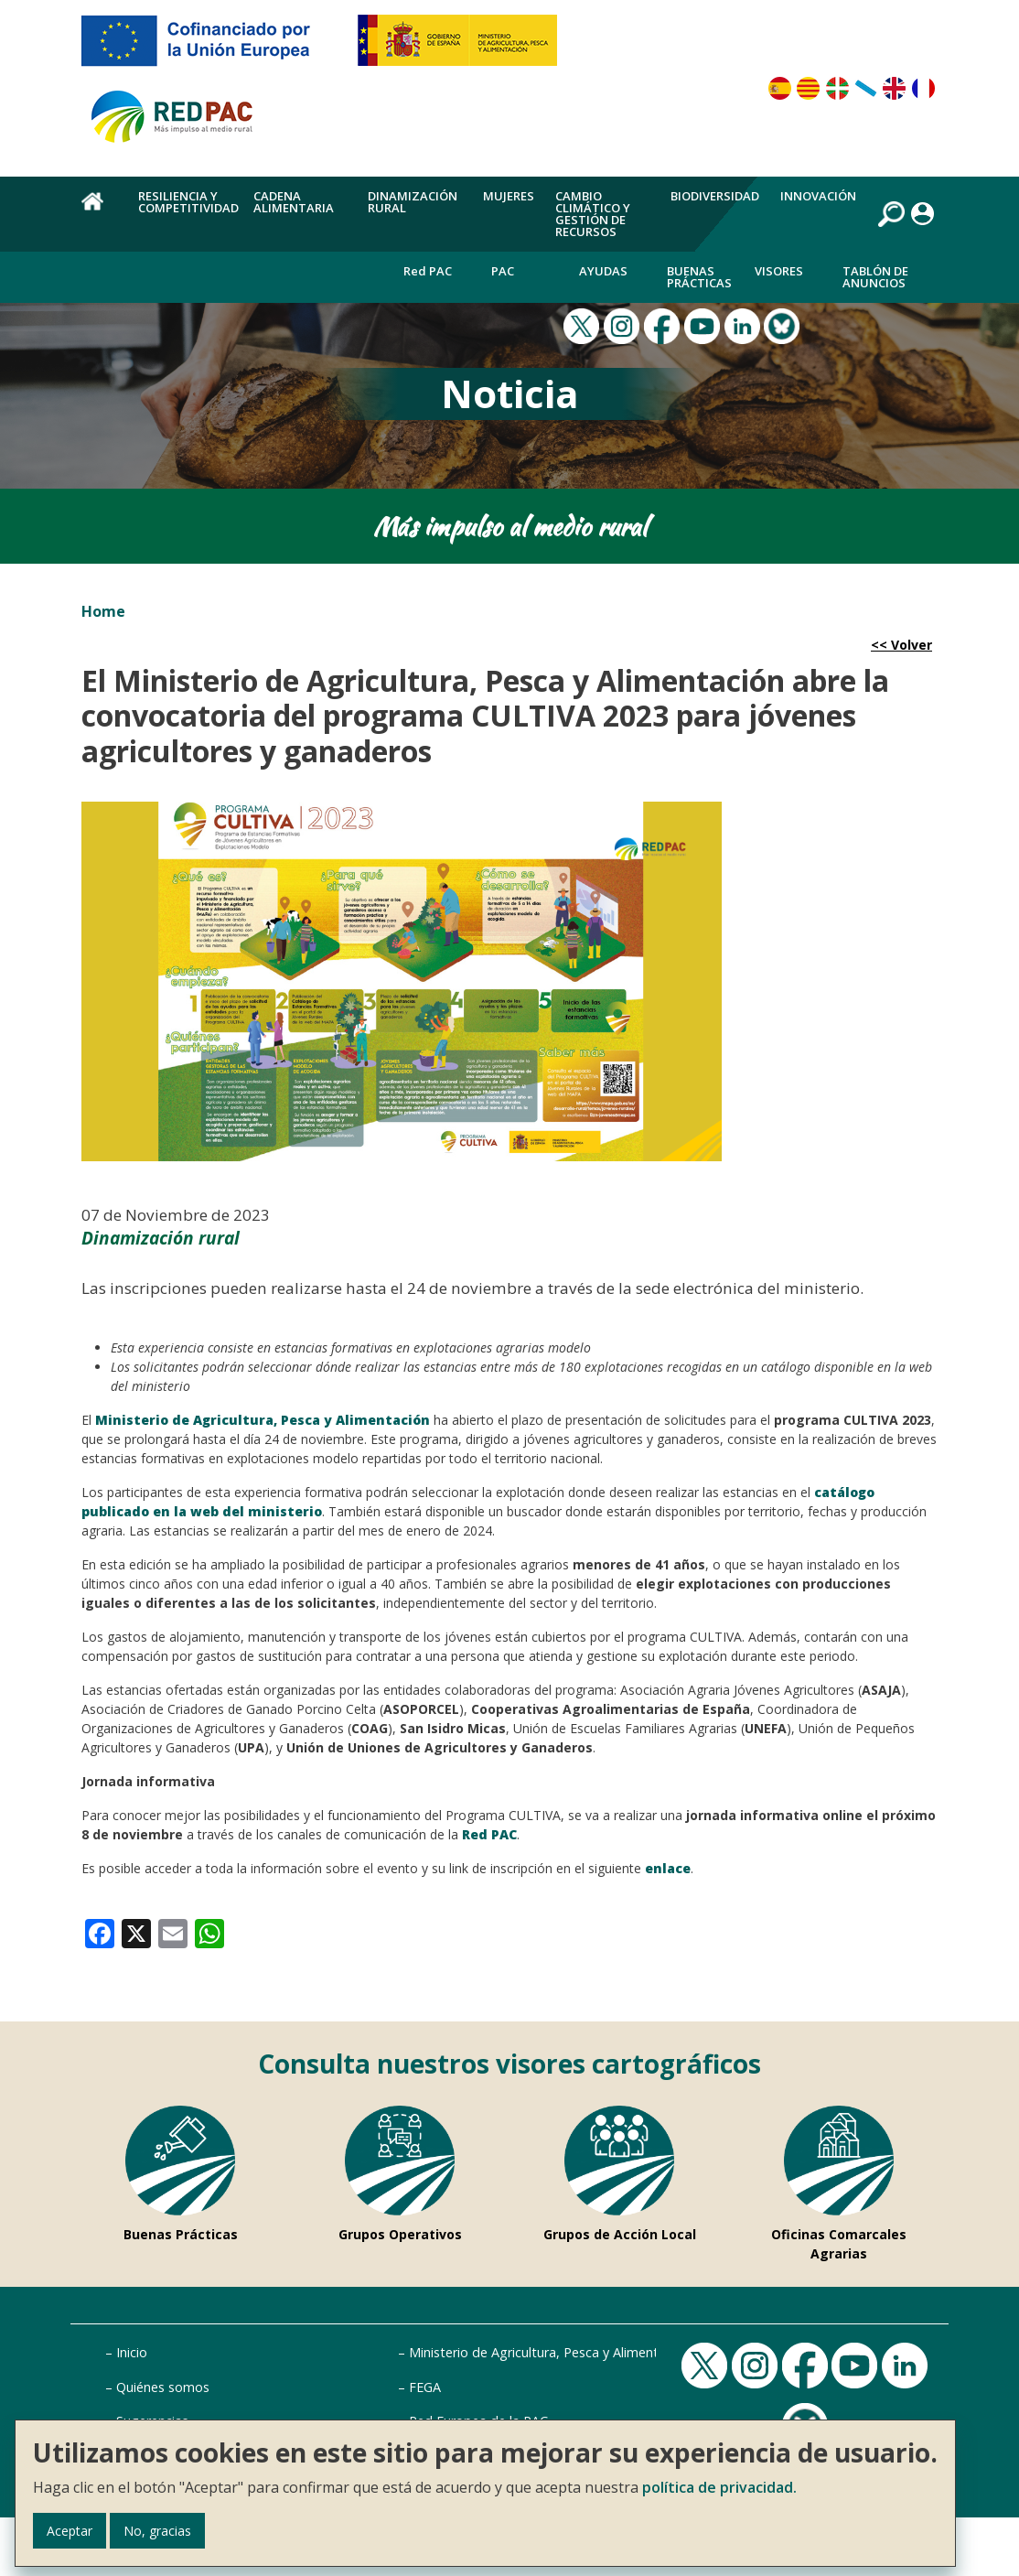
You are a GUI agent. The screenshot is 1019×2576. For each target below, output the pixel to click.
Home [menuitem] (99, 211)
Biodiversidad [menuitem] (714, 196)
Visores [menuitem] (779, 271)
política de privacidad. (719, 2487)
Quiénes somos (162, 2387)
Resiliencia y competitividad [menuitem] (188, 202)
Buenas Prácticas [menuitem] (699, 277)
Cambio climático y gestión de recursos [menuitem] (592, 214)
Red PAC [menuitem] (427, 271)
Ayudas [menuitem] (603, 271)
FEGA (425, 2387)
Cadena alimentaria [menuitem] (293, 202)
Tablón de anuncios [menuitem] (875, 277)
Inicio (131, 2352)
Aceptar (69, 2530)
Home (103, 611)
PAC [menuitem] (502, 271)
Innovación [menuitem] (818, 196)
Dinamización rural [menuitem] (412, 202)
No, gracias (157, 2530)
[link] (99, 1932)
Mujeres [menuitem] (508, 196)
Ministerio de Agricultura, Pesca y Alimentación (550, 2352)
